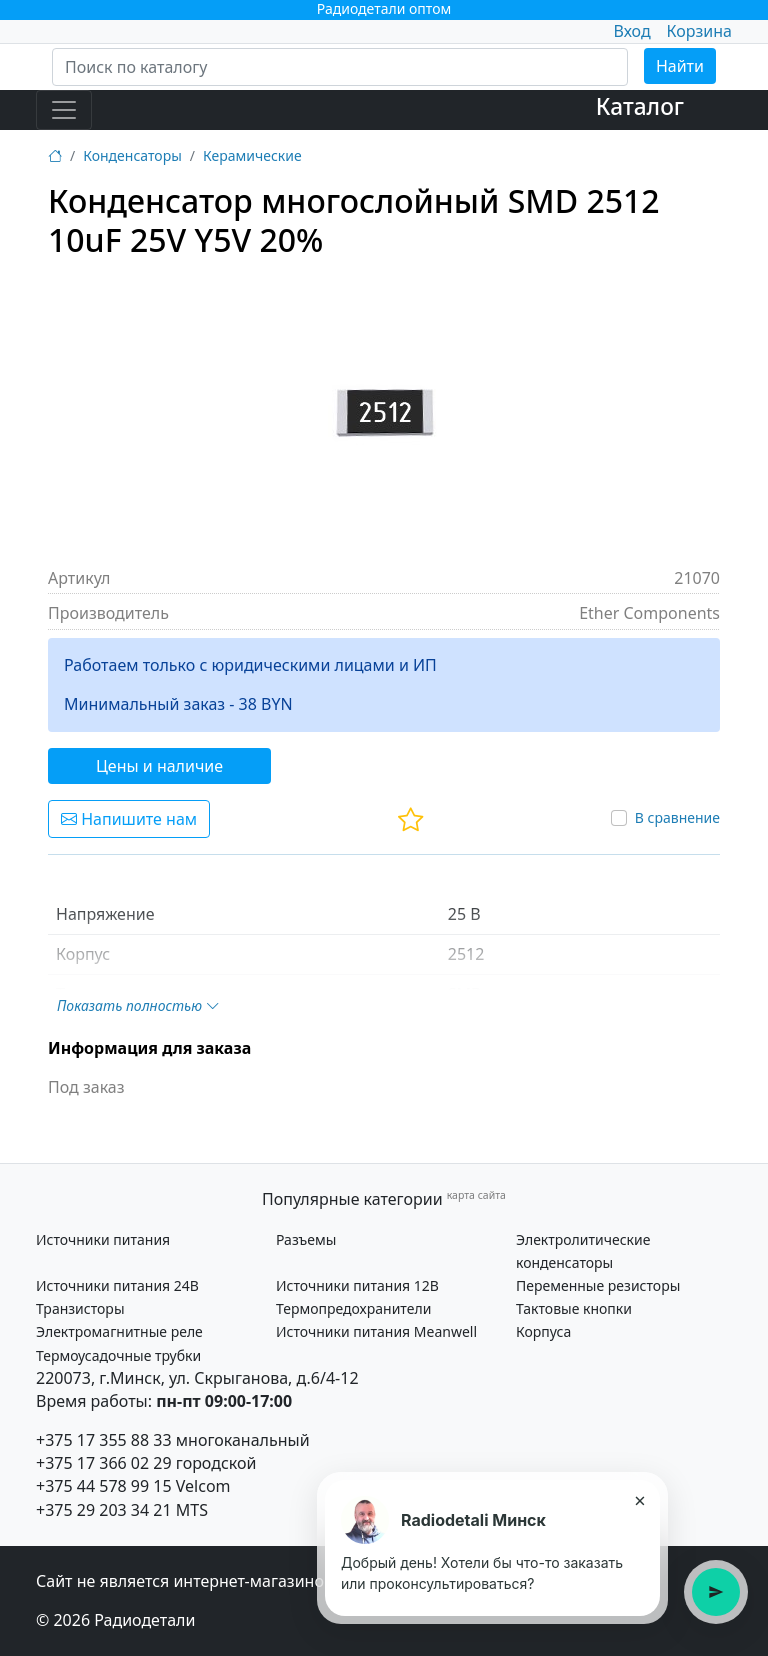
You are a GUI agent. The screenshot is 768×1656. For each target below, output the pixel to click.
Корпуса (543, 1331)
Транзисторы (80, 1308)
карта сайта (476, 1195)
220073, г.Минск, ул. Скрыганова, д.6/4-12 (197, 1378)
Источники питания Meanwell (376, 1331)
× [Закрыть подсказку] (639, 1500)
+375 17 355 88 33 (104, 1440)
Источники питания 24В (117, 1285)
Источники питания (103, 1239)
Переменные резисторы (598, 1285)
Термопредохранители (353, 1308)
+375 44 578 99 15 (104, 1486)
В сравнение (677, 817)
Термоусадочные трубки (118, 1355)
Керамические (252, 155)
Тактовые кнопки (574, 1308)
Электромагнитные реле (119, 1331)
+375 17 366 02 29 (104, 1463)
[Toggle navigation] (64, 110)
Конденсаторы (132, 155)
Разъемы (306, 1239)
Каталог (640, 106)
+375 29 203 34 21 (104, 1510)
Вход (631, 31)
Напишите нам (129, 819)
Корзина (699, 31)
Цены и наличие (159, 766)
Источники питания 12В (357, 1285)
